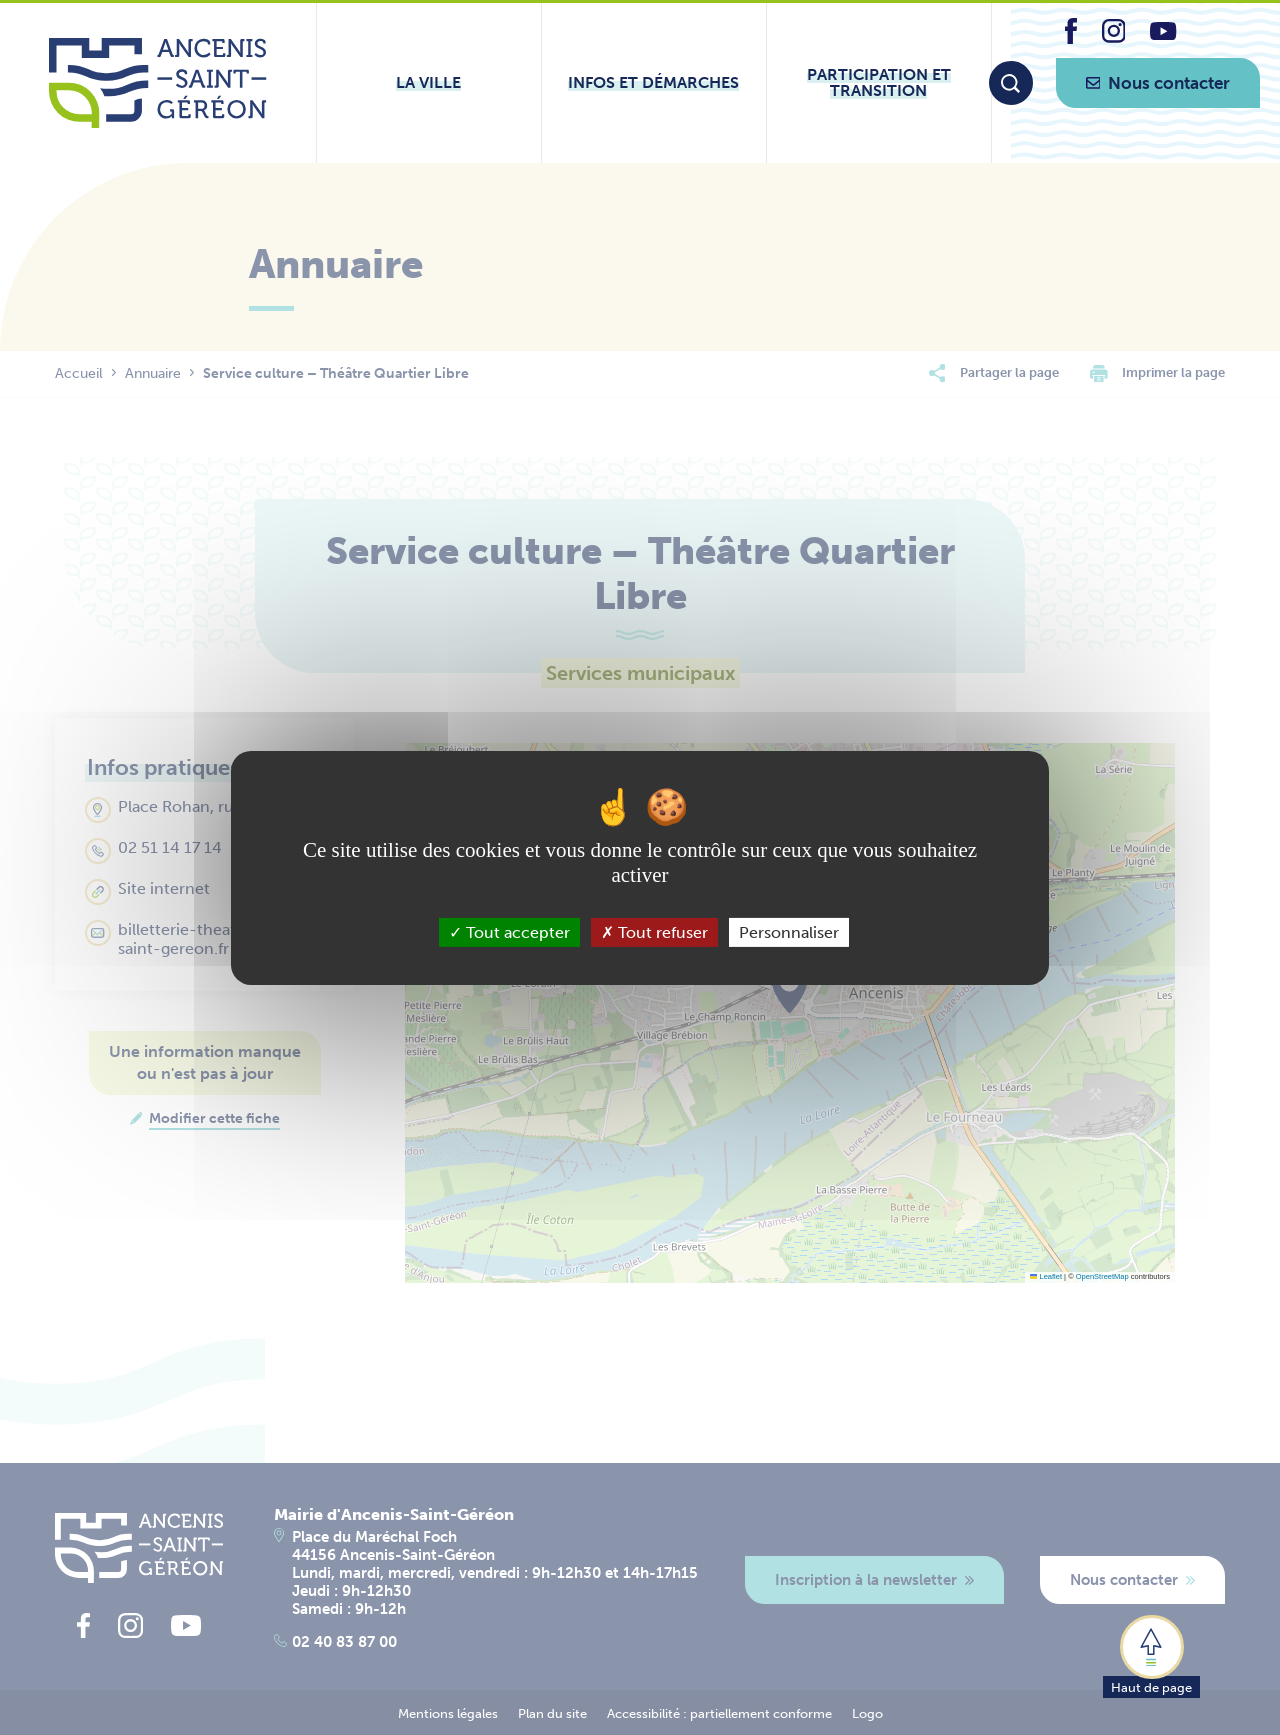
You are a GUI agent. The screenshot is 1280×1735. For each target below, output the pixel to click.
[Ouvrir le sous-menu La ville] (429, 83)
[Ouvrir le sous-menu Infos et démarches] (654, 83)
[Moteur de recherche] (1011, 83)
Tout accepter (509, 931)
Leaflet (1046, 1276)
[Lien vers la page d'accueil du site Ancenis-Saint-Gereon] (157, 83)
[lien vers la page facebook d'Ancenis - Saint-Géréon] (1071, 38)
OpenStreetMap (1102, 1276)
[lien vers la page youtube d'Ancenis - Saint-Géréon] (1163, 34)
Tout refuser (654, 931)
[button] (1151, 1655)
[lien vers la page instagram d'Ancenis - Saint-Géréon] (1114, 37)
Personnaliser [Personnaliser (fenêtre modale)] (789, 931)
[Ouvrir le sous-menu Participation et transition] (879, 83)
